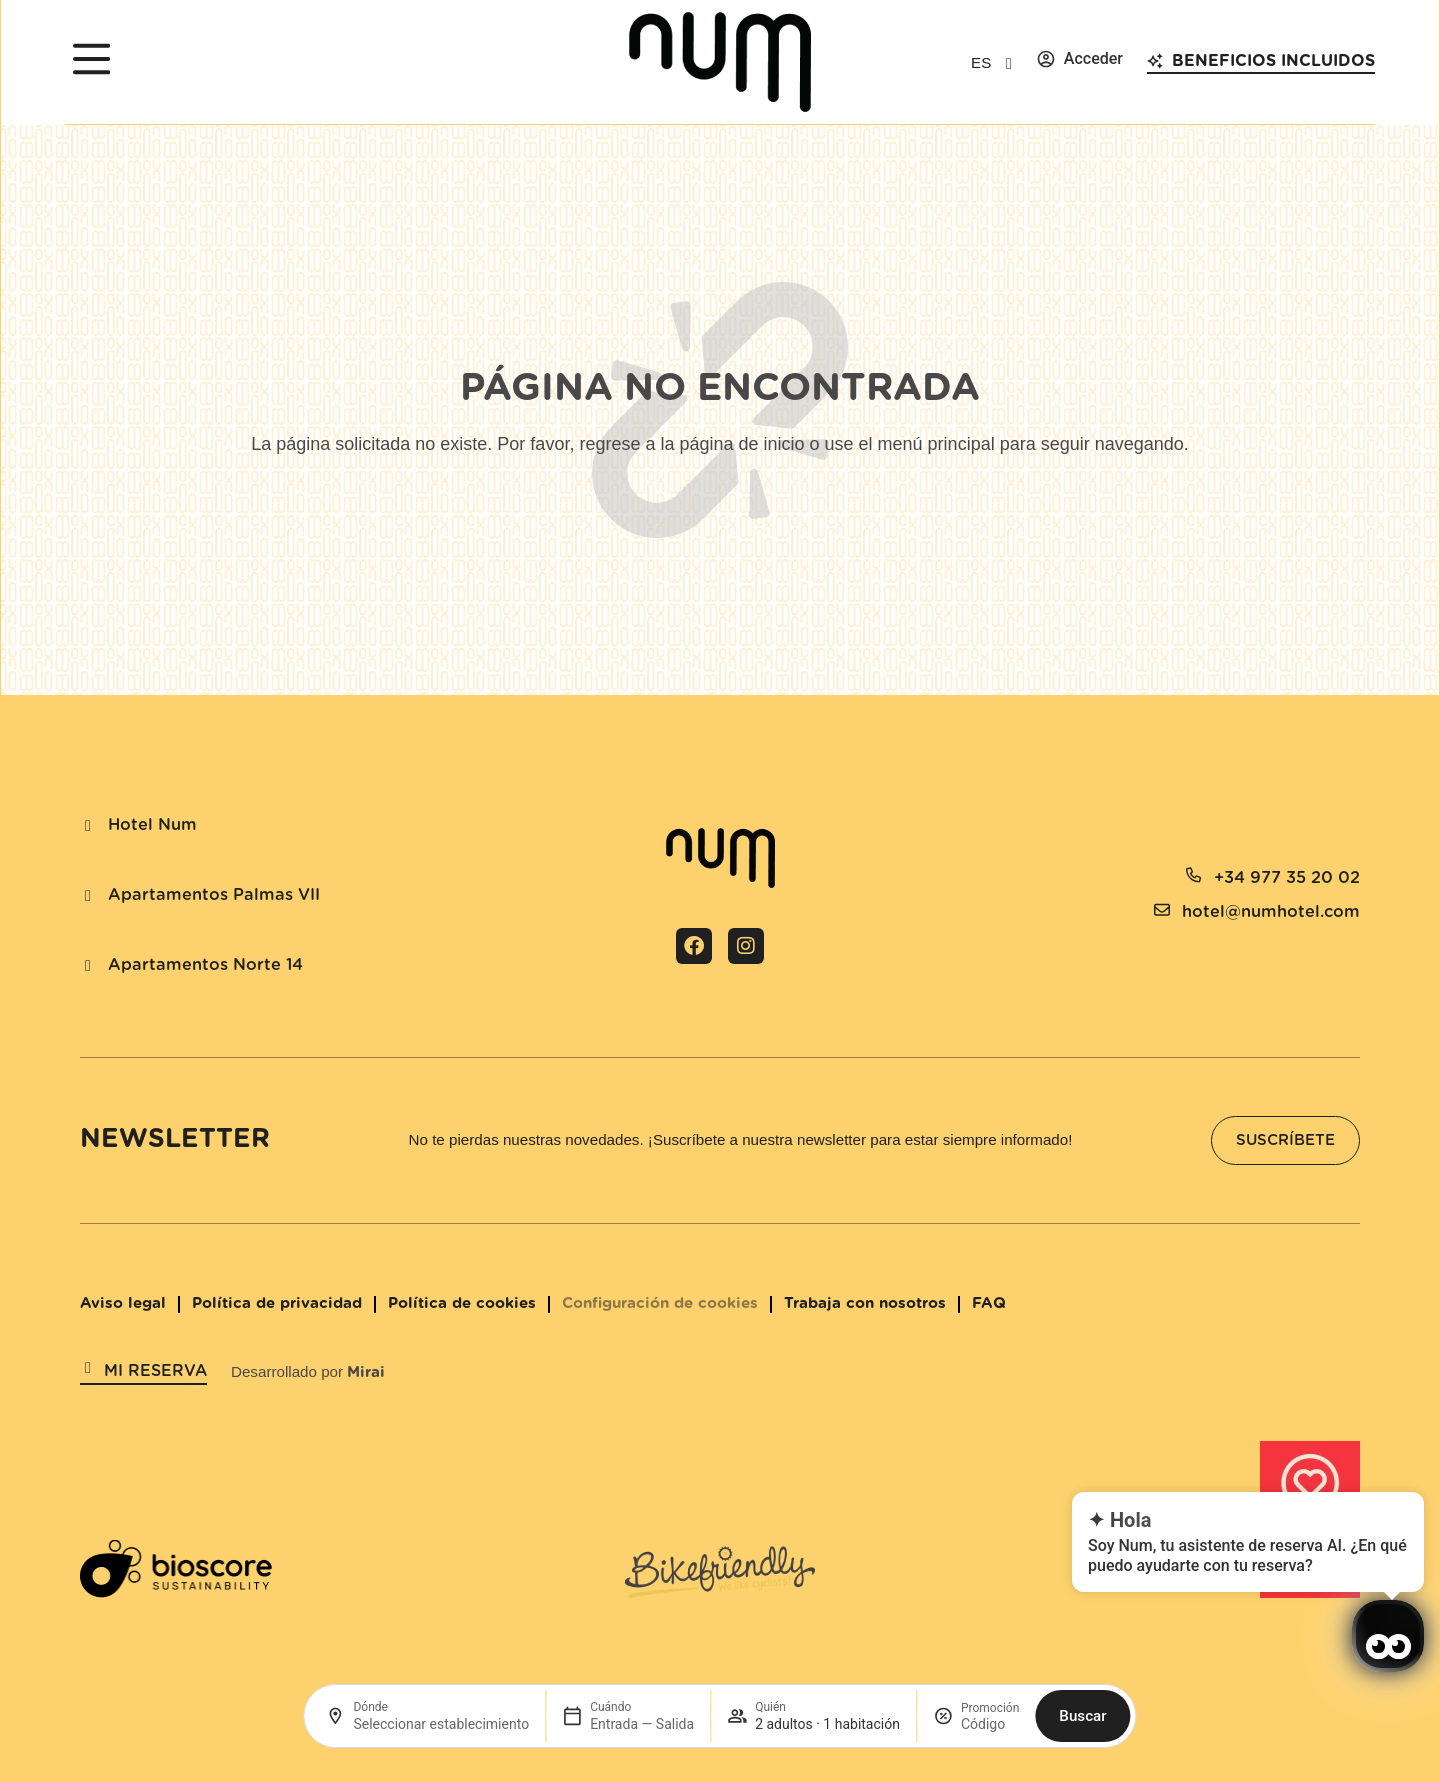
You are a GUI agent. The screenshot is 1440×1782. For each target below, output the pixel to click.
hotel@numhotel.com (1271, 912)
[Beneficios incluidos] (1155, 61)
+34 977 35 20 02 (1287, 878)
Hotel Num (152, 825)
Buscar (1082, 1716)
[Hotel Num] (88, 826)
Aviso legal (123, 1303)
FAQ (989, 1303)
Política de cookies (462, 1303)
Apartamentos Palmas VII (214, 895)
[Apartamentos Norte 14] (88, 966)
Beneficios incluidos (1273, 61)
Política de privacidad (277, 1303)
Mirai (366, 1372)
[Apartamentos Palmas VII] (88, 896)
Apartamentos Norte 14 (205, 965)
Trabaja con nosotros (865, 1303)
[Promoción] (990, 1724)
